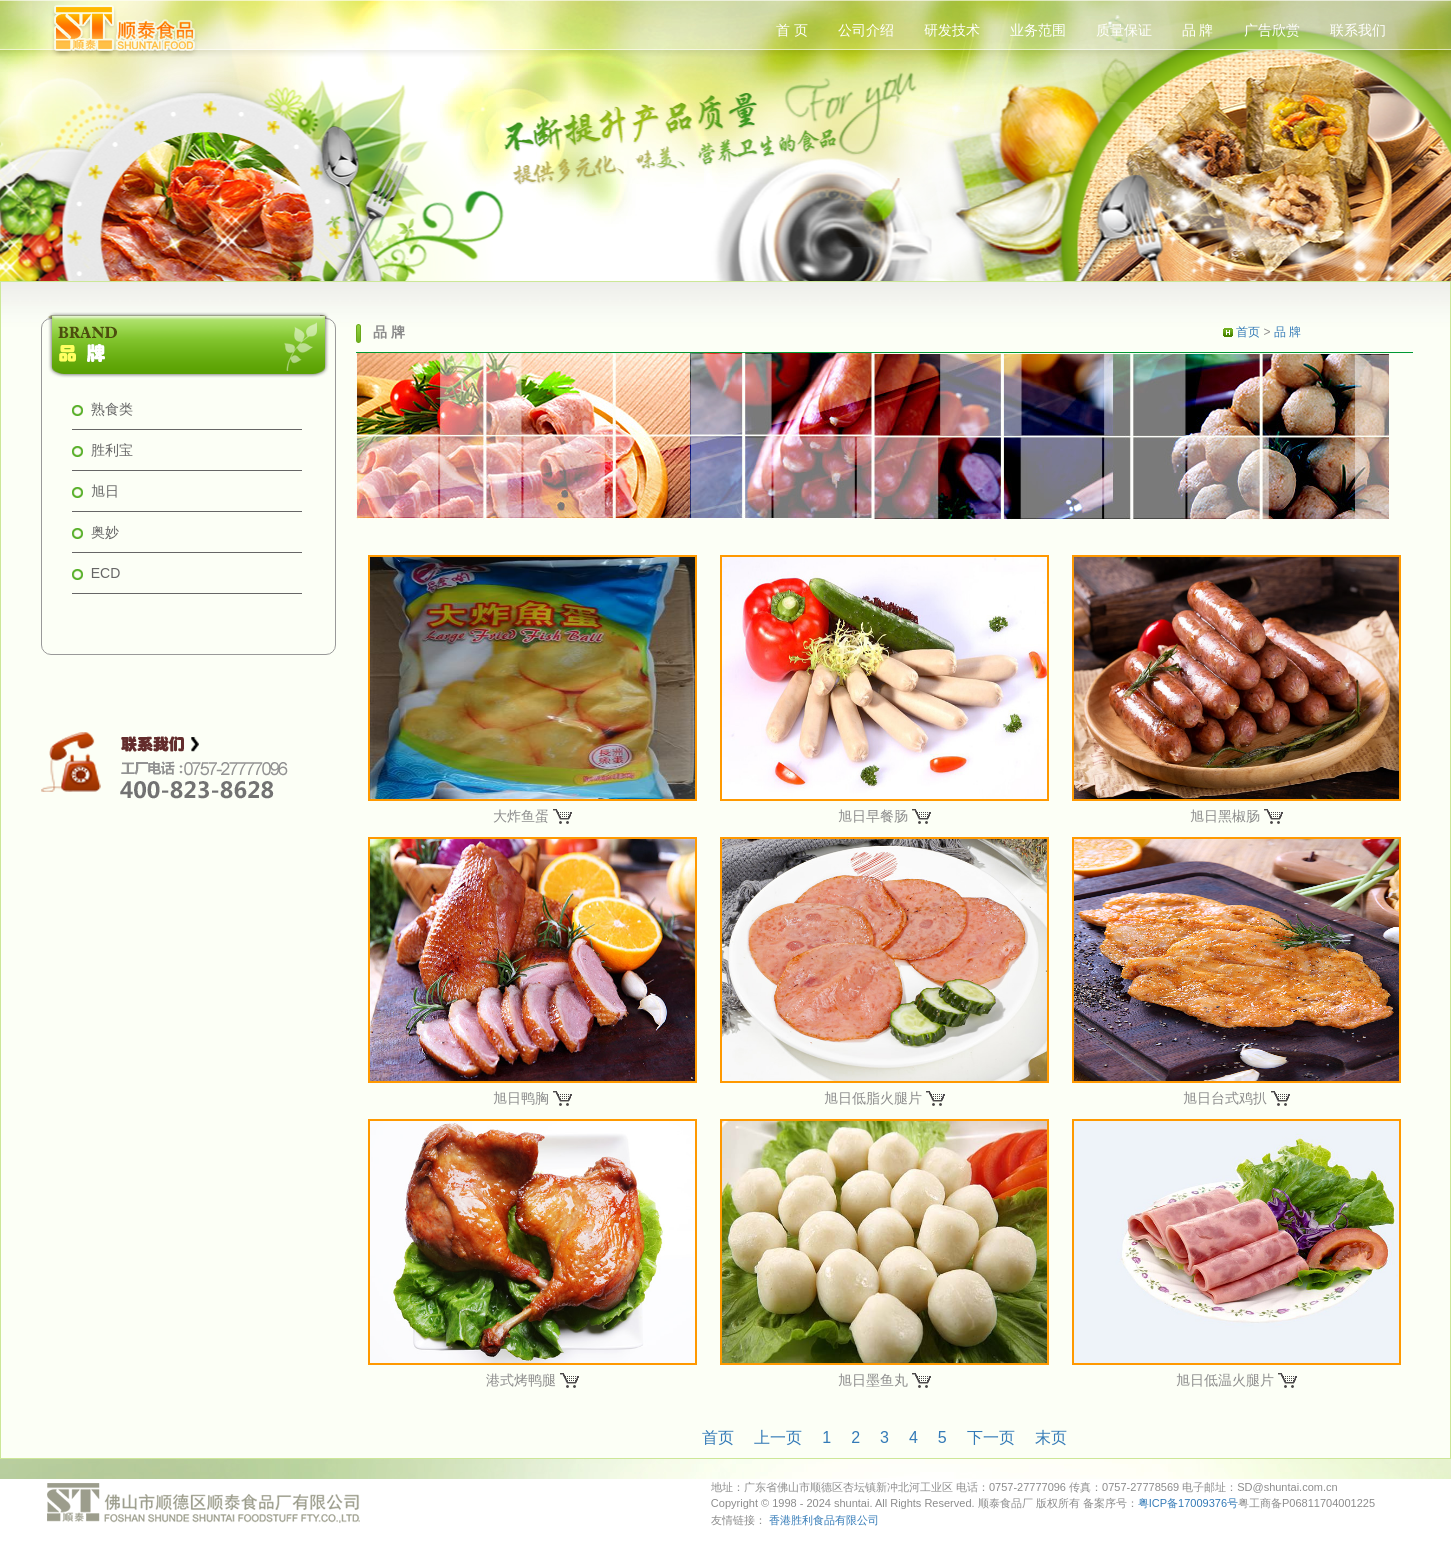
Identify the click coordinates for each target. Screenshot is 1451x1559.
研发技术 (952, 30)
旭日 (105, 491)
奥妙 (105, 532)
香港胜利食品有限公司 (824, 1520)
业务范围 (1038, 30)
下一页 (991, 1437)
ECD (106, 573)
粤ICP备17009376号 (1188, 1503)
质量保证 (1124, 30)
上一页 (778, 1437)
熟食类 (112, 409)
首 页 (792, 30)
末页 (1051, 1437)
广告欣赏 (1272, 30)
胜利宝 (112, 450)
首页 (1248, 332)
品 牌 (1198, 30)
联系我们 (1358, 30)
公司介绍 (866, 30)
